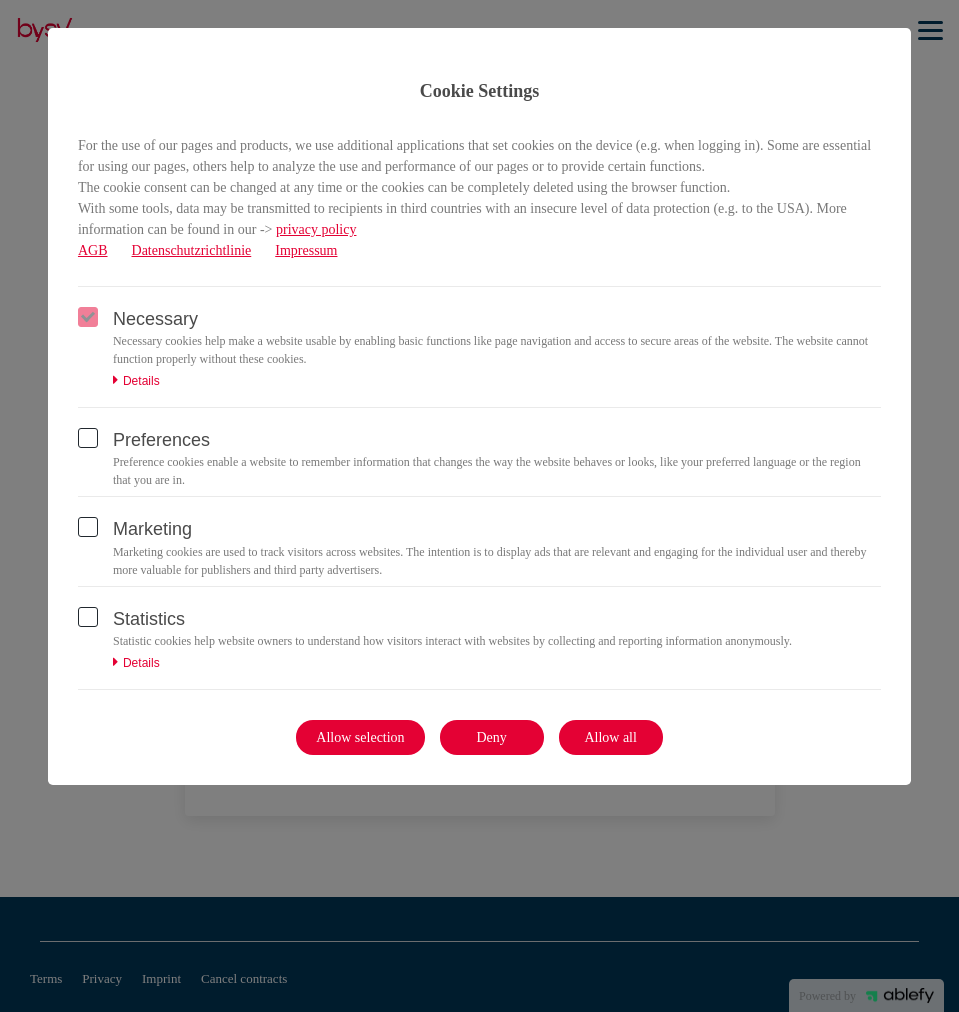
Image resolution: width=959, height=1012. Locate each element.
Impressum (306, 250)
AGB (93, 250)
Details (136, 381)
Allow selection (360, 737)
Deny (491, 737)
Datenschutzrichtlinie (192, 250)
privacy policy (316, 229)
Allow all (610, 737)
